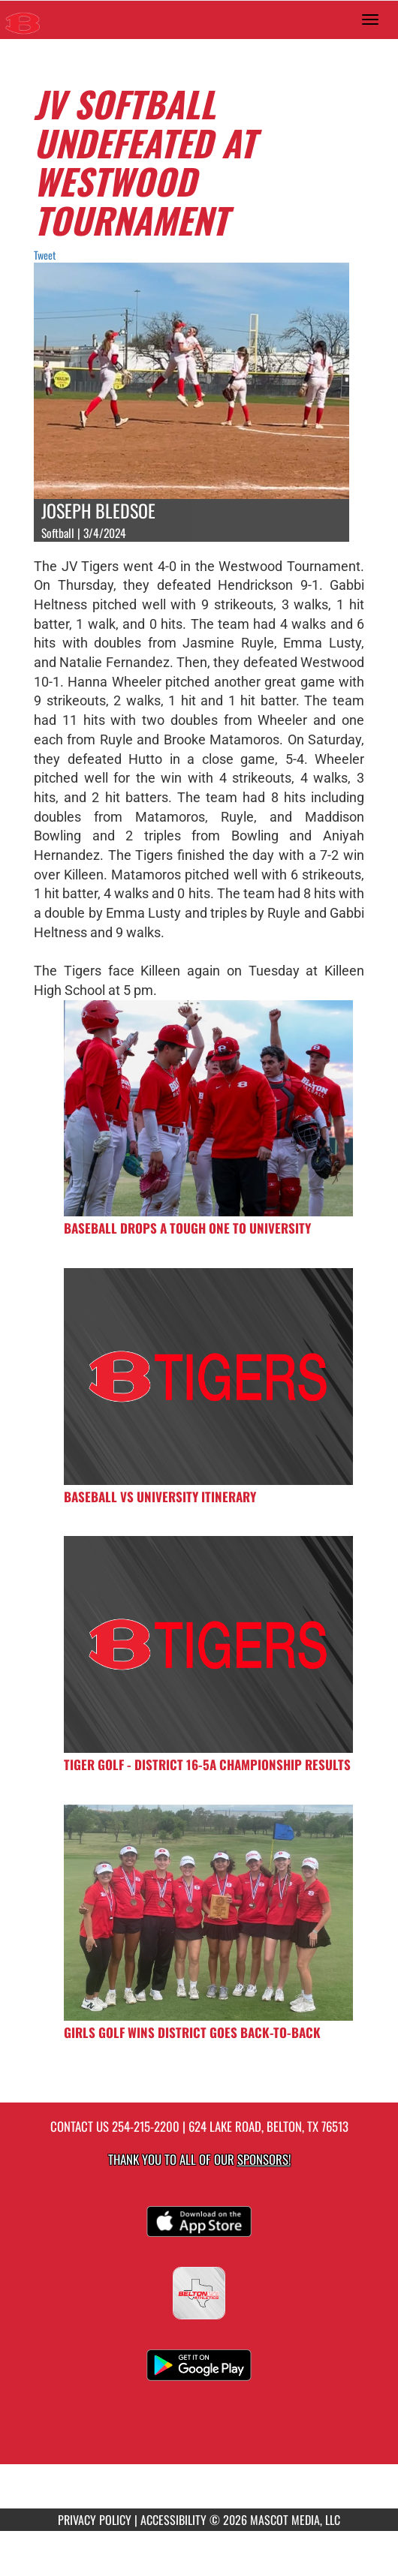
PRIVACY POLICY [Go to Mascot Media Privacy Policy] (94, 2520)
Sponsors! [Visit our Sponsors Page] (264, 2159)
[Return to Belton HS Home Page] (22, 19)
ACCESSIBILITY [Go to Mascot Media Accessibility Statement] (173, 2520)
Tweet (45, 255)
